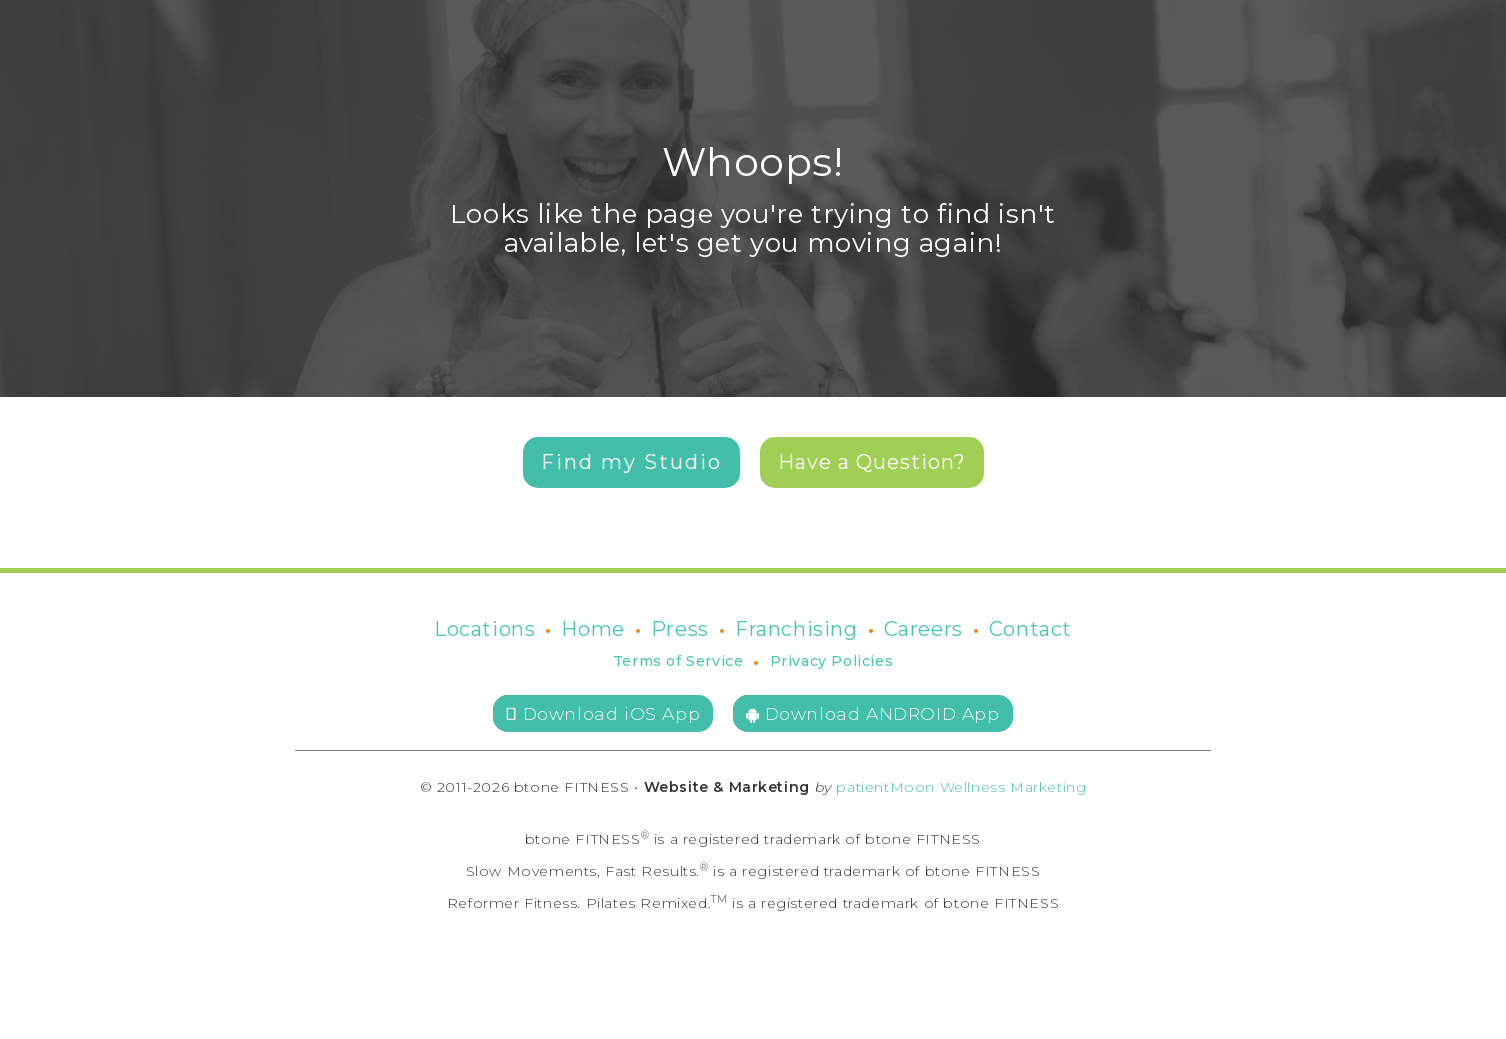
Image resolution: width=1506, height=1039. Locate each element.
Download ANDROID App (872, 713)
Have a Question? (872, 462)
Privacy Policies (832, 661)
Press (680, 629)
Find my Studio (631, 462)
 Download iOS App (603, 713)
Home (592, 629)
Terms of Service (678, 661)
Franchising (796, 629)
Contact (1030, 629)
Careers (923, 629)
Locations (484, 629)
